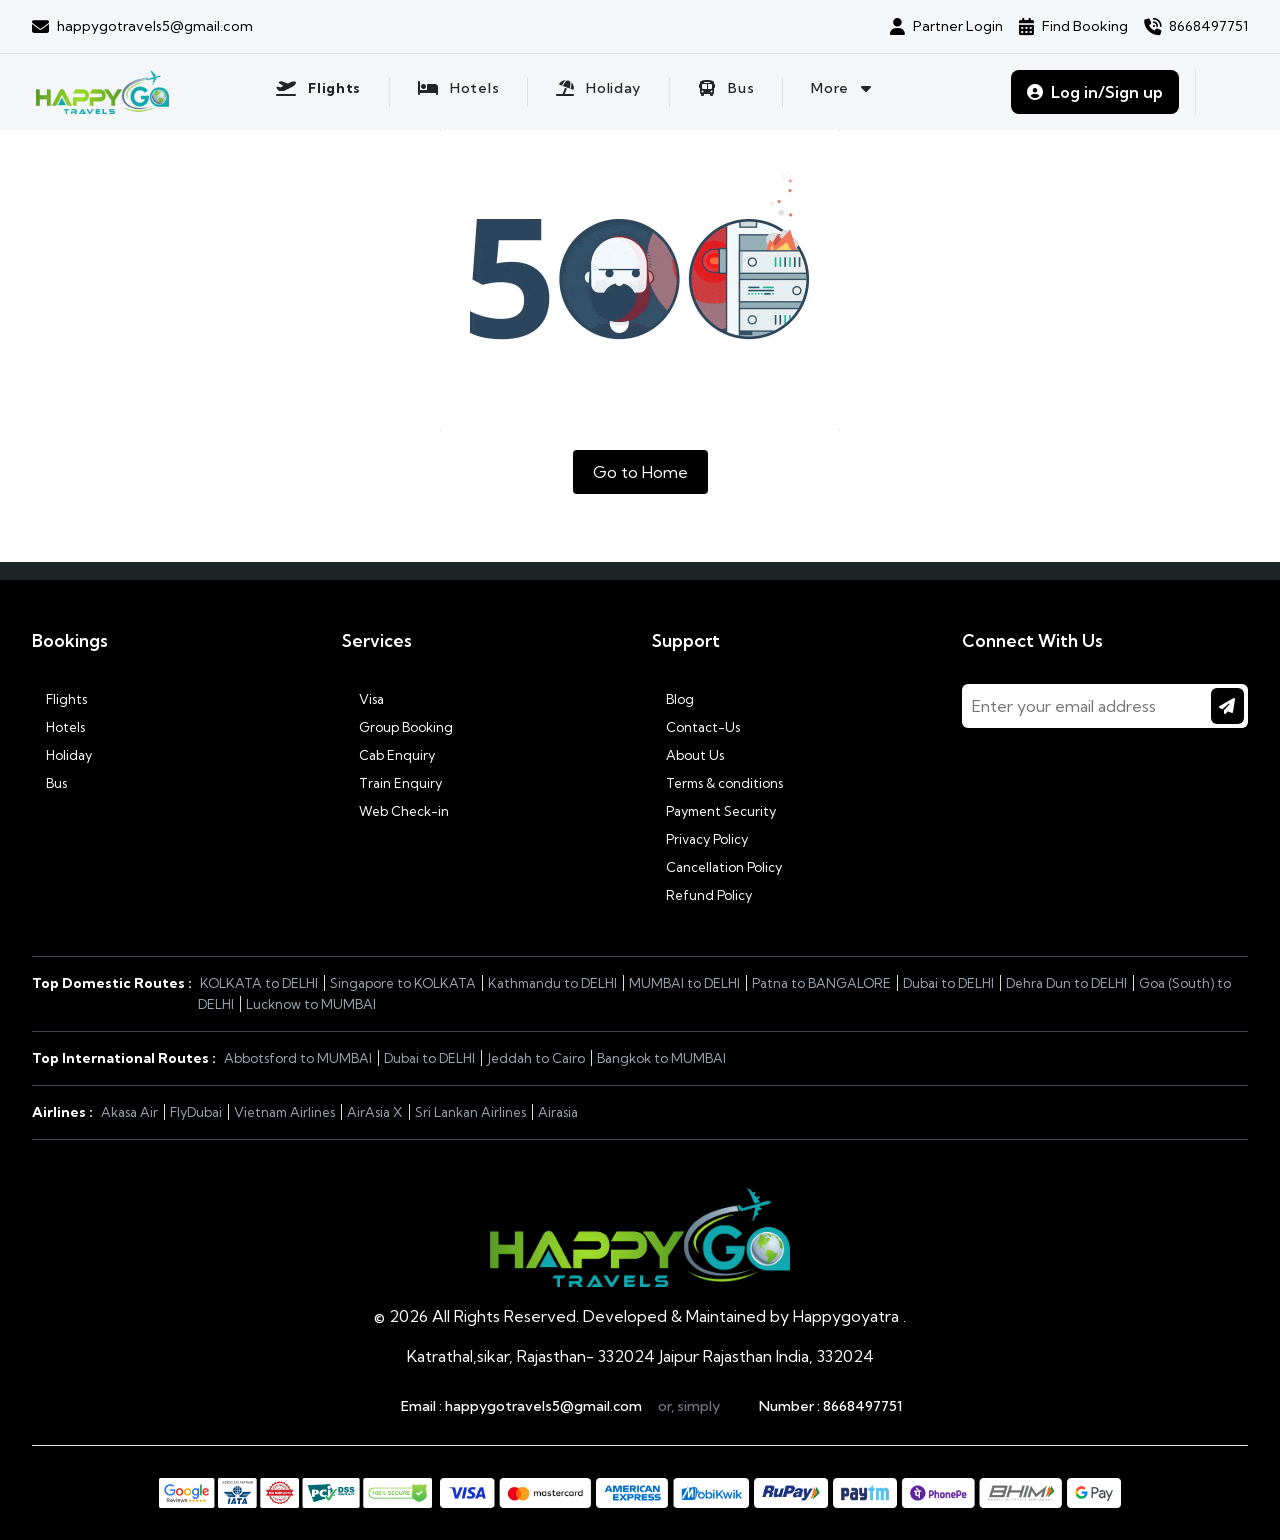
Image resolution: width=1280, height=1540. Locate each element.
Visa (363, 699)
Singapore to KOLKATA (403, 983)
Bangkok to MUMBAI (661, 1058)
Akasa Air (129, 1112)
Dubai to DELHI (948, 983)
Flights (59, 699)
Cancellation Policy (717, 867)
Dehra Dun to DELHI (1066, 983)
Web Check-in (395, 811)
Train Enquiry (392, 783)
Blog (673, 699)
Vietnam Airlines (284, 1112)
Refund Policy (702, 895)
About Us (688, 755)
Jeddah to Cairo (536, 1058)
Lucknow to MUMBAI (311, 1004)
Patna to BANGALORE (821, 983)
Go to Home (640, 472)
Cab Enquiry (388, 755)
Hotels (58, 727)
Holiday (62, 755)
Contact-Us (696, 727)
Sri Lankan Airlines (470, 1112)
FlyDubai (196, 1112)
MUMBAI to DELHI (684, 983)
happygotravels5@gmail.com (543, 1406)
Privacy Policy (700, 839)
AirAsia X (375, 1112)
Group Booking (397, 727)
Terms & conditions (717, 783)
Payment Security (714, 811)
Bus (49, 783)
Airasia (558, 1112)
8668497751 (862, 1406)
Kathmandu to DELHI (552, 983)
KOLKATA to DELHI (259, 983)
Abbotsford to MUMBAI (298, 1058)
